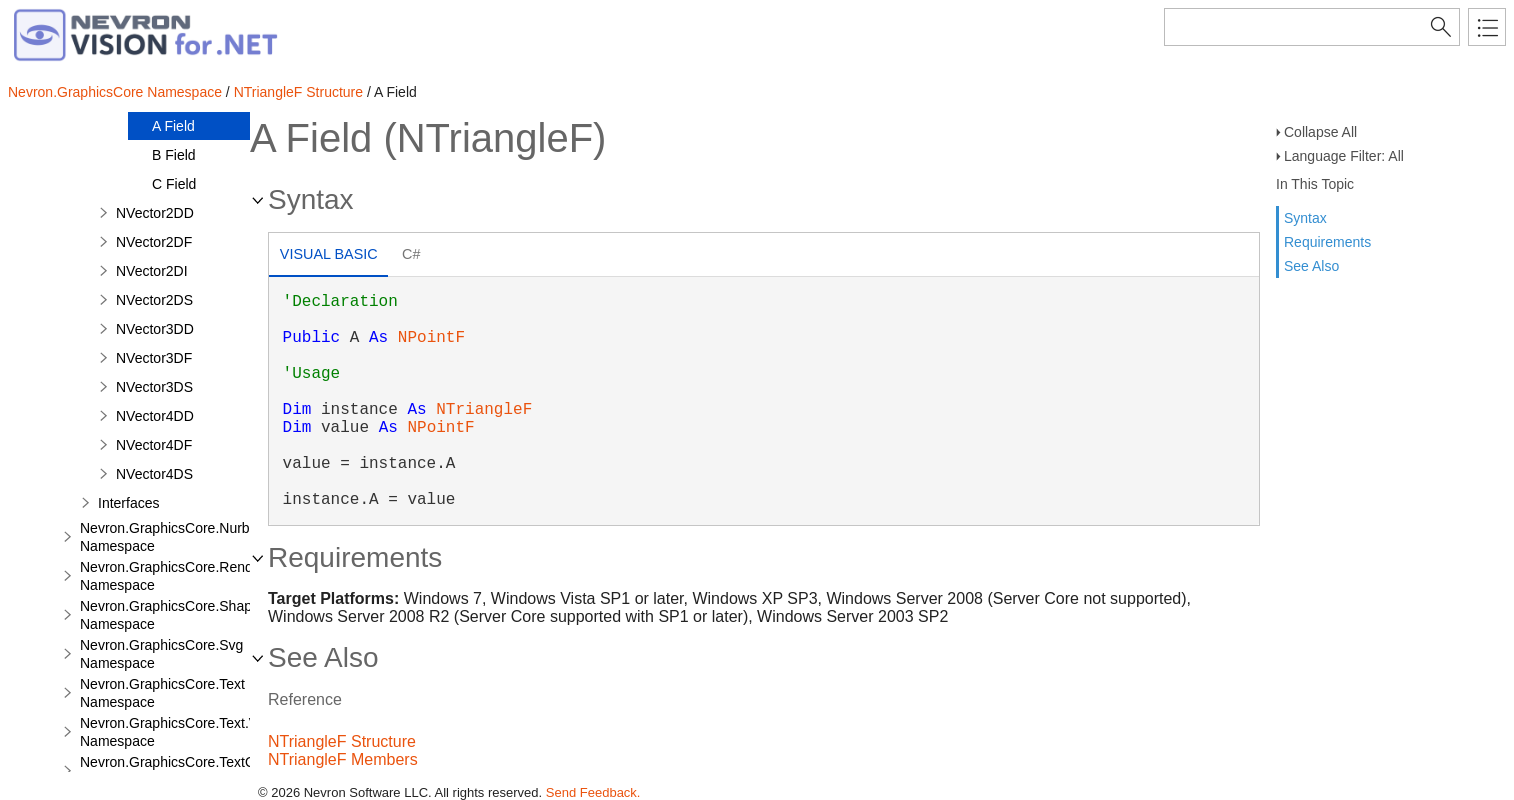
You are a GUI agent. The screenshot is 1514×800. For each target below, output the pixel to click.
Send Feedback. (593, 792)
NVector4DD (155, 416)
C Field (174, 184)
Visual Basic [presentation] (329, 254)
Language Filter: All (1344, 156)
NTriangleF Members (343, 759)
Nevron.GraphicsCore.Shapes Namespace (173, 615)
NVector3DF (154, 358)
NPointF (431, 338)
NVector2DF (154, 242)
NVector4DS (154, 474)
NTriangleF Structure (298, 92)
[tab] (328, 256)
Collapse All (1320, 132)
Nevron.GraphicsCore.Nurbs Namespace (168, 537)
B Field (174, 155)
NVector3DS (154, 387)
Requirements (1327, 242)
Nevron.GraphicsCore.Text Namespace (162, 693)
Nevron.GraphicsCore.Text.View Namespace (179, 732)
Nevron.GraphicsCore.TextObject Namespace (182, 771)
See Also (1311, 266)
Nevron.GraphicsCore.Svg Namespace (161, 654)
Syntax (1305, 218)
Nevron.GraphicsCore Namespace (115, 92)
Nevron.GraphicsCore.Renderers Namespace (182, 576)
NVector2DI (152, 271)
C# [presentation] (411, 254)
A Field (173, 126)
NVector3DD (155, 329)
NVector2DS (154, 300)
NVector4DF (154, 445)
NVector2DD (155, 213)
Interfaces (128, 503)
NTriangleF (484, 410)
